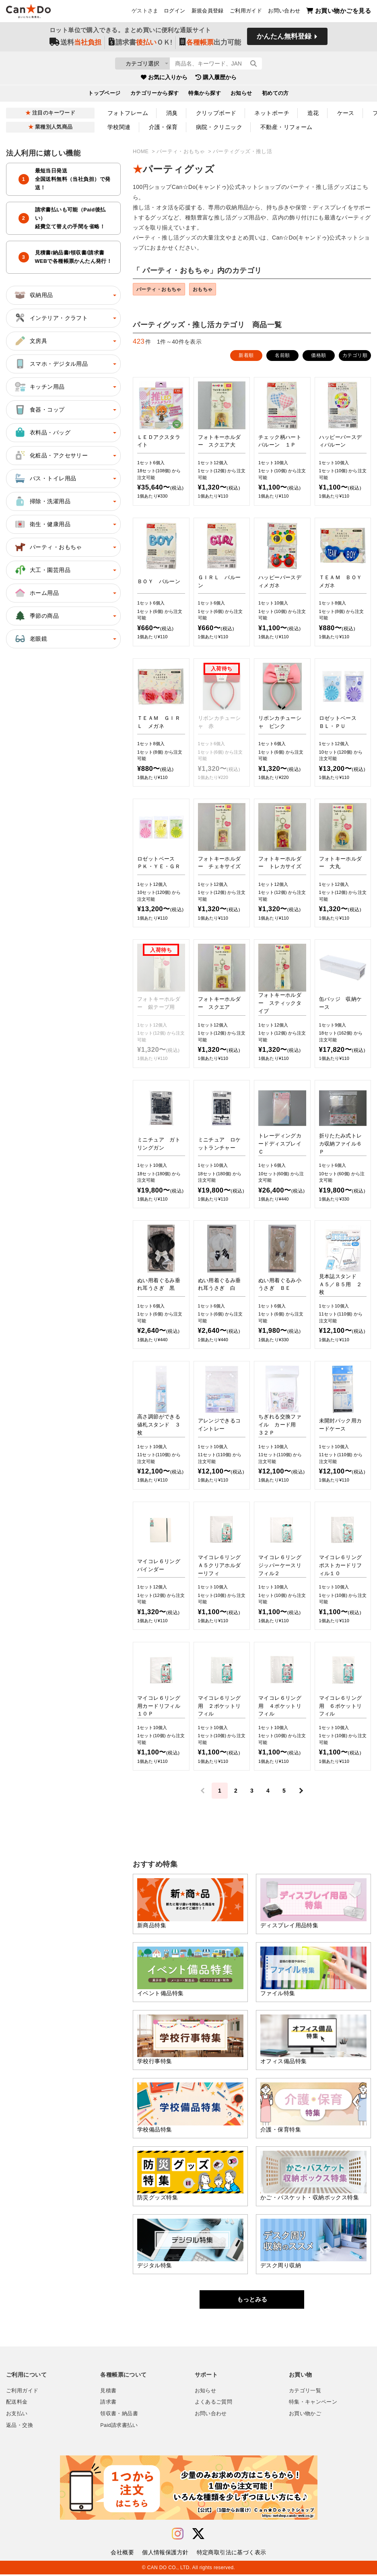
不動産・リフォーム (286, 127)
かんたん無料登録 (284, 39)
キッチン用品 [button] (39, 386)
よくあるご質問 (214, 2403)
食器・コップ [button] (39, 409)
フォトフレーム (127, 113)
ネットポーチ (271, 113)
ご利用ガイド (246, 12)
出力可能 (210, 45)
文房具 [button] (30, 340)
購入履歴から (216, 80)
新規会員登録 (208, 12)
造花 (313, 113)
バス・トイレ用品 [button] (45, 478)
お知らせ (241, 96)
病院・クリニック (219, 127)
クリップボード (216, 113)
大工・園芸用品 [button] (42, 570)
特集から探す (204, 96)
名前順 (282, 357)
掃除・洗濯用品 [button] (42, 501)
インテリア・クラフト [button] (51, 317)
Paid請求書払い (119, 2427)
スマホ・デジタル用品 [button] (51, 363)
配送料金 (17, 2403)
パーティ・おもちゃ (181, 151)
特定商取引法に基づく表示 (231, 2554)
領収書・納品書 (119, 2415)
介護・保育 (163, 127)
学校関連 (119, 127)
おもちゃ (212, 290)
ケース (345, 113)
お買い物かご (305, 2415)
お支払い (17, 2415)
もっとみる (252, 2300)
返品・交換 (19, 2427)
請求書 (108, 2403)
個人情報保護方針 (165, 2554)
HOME (141, 151)
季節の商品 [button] (36, 615)
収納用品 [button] (33, 295)
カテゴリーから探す (154, 96)
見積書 (108, 2392)
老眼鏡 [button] (30, 638)
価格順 (318, 357)
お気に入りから (164, 80)
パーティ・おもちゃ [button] (48, 547)
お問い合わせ (284, 12)
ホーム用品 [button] (36, 592)
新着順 (246, 357)
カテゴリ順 (354, 357)
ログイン (174, 12)
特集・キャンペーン (313, 2403)
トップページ (104, 96)
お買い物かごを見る (338, 12)
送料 (75, 45)
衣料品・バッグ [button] (42, 432)
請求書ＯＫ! (141, 45)
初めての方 (275, 96)
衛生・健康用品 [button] (42, 524)
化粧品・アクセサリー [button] (51, 455)
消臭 (172, 113)
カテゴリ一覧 (305, 2392)
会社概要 (122, 2554)
